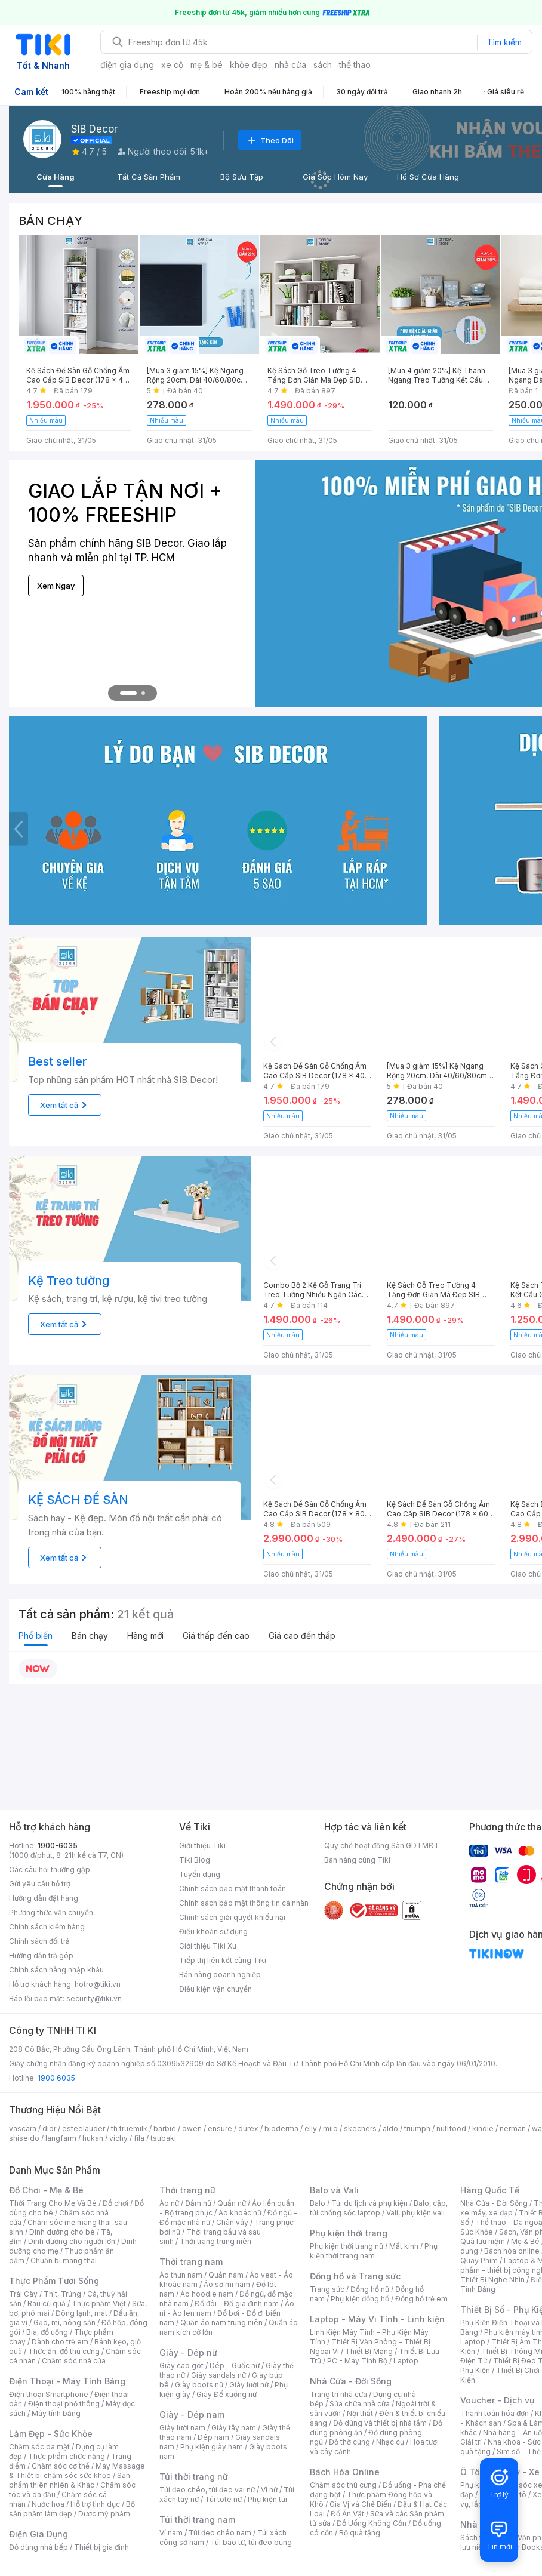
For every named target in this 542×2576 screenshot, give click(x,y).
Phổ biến (36, 1635)
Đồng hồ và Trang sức (355, 2276)
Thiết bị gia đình (101, 2547)
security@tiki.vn (94, 1998)
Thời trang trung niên (215, 2241)
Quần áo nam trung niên (221, 2322)
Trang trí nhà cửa (338, 2394)
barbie (164, 2128)
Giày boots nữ (199, 2384)
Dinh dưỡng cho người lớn (71, 2241)
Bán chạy (90, 1635)
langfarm (60, 2138)
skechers (360, 2128)
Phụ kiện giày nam (211, 2446)
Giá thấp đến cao (216, 1635)
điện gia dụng (127, 65)
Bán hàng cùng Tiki (357, 1859)
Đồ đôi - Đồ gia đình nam (237, 2303)
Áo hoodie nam (206, 2293)
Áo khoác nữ (239, 2212)
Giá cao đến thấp (302, 1635)
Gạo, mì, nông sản (64, 2322)
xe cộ (172, 65)
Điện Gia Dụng (38, 2534)
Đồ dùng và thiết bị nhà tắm (380, 2422)
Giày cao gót (181, 2365)
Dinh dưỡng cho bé (62, 2231)
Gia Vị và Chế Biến (360, 2504)
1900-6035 (58, 1845)
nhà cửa (290, 65)
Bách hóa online (512, 2250)
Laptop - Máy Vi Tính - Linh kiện (377, 2319)
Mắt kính (403, 2246)
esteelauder (83, 2128)
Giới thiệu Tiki (202, 1845)
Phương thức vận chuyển (51, 1912)
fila (139, 2138)
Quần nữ (231, 2203)
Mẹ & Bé (525, 2241)
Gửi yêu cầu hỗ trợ (39, 1883)
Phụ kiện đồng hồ (360, 2298)
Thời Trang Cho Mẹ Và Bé (53, 2203)
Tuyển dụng (199, 1874)
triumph (417, 2128)
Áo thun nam (180, 2274)
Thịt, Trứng (62, 2293)
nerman (513, 2128)
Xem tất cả (65, 1105)
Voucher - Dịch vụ (497, 2400)
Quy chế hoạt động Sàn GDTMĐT (381, 1845)
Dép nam (213, 2437)
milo (330, 2128)
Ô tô (519, 2494)
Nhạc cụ (390, 2441)
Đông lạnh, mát (81, 2313)
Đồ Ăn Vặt (347, 2513)
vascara (22, 2128)
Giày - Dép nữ (188, 2352)
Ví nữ (269, 2489)
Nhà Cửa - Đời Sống (351, 2381)
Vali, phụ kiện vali (415, 2212)
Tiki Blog (194, 1859)
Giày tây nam (233, 2427)
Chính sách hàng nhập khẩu (56, 1969)
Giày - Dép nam (191, 2414)
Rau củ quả (46, 2303)
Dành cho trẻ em (60, 2341)
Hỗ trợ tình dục (95, 2504)
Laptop (405, 2360)
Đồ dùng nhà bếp (38, 2547)
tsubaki (163, 2138)
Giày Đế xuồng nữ (226, 2394)
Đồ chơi (115, 2203)
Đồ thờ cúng (349, 2441)
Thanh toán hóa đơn (494, 2413)
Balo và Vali (334, 2190)
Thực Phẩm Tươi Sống (54, 2281)
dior (49, 2128)
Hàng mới (145, 1635)
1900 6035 (56, 2077)
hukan (92, 2138)
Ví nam (171, 2532)
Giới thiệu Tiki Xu (207, 1945)
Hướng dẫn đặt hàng (43, 1898)
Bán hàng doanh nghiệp (220, 1974)
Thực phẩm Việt (99, 2303)
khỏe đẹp (248, 65)
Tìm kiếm (504, 42)
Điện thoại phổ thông (64, 2403)
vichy (118, 2138)
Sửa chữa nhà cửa (359, 2403)
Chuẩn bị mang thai (63, 2260)
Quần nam (226, 2274)
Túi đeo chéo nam (220, 2532)
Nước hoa (48, 2504)
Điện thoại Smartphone (48, 2394)
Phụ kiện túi (267, 2499)
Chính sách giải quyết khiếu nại (232, 1917)
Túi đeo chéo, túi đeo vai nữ (207, 2489)
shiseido (24, 2138)
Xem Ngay (56, 585)
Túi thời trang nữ (193, 2477)
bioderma (281, 2128)
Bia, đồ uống (47, 2332)
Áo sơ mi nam (227, 2284)
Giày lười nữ (249, 2384)
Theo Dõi (270, 140)
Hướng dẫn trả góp (41, 1955)
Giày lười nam (182, 2427)
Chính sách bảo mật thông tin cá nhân (244, 1902)
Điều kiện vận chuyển (215, 1988)
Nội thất (360, 2413)
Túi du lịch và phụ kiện (369, 2203)
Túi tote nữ (223, 2499)
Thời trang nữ (187, 2190)
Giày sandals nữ (218, 2375)
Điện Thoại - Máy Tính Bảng (67, 2381)
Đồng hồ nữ (369, 2289)
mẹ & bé (206, 65)
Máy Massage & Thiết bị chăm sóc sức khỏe (77, 2470)
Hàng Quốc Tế (489, 2190)
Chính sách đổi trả (39, 1941)
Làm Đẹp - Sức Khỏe (51, 2434)
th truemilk (129, 2128)
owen (192, 2128)
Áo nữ (169, 2203)
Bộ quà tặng (359, 2532)
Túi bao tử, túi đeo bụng (251, 2542)
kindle (483, 2128)
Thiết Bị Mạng (369, 2351)
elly (310, 2128)
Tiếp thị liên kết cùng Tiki (222, 1960)
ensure (220, 2128)
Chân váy (232, 2222)
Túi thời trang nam (197, 2520)
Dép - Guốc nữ (235, 2365)
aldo (390, 2128)
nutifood (451, 2128)
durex (248, 2128)
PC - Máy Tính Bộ (357, 2360)
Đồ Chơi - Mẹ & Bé (46, 2190)
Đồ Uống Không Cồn (371, 2523)
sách (322, 65)
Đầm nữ (198, 2203)
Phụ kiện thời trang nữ (346, 2246)
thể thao (355, 65)
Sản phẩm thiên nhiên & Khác (69, 2480)
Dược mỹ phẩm (104, 2513)
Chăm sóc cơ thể (61, 2465)
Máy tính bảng (56, 2413)
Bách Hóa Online (345, 2472)
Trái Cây (23, 2293)
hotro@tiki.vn (98, 1984)
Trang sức (327, 2289)
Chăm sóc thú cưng (343, 2484)
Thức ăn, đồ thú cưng (64, 2351)
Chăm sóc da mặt (39, 2446)
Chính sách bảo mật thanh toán (232, 1888)
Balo (317, 2203)
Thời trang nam (191, 2262)
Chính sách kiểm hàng (47, 1926)
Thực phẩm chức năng (66, 2456)
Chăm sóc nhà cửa (74, 2360)
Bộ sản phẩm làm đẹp (72, 2509)
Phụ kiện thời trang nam (374, 2251)
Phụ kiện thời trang (348, 2233)
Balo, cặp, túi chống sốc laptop (379, 2208)
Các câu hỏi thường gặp (49, 1869)
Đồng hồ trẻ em (421, 2298)
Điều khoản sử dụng (213, 1931)
